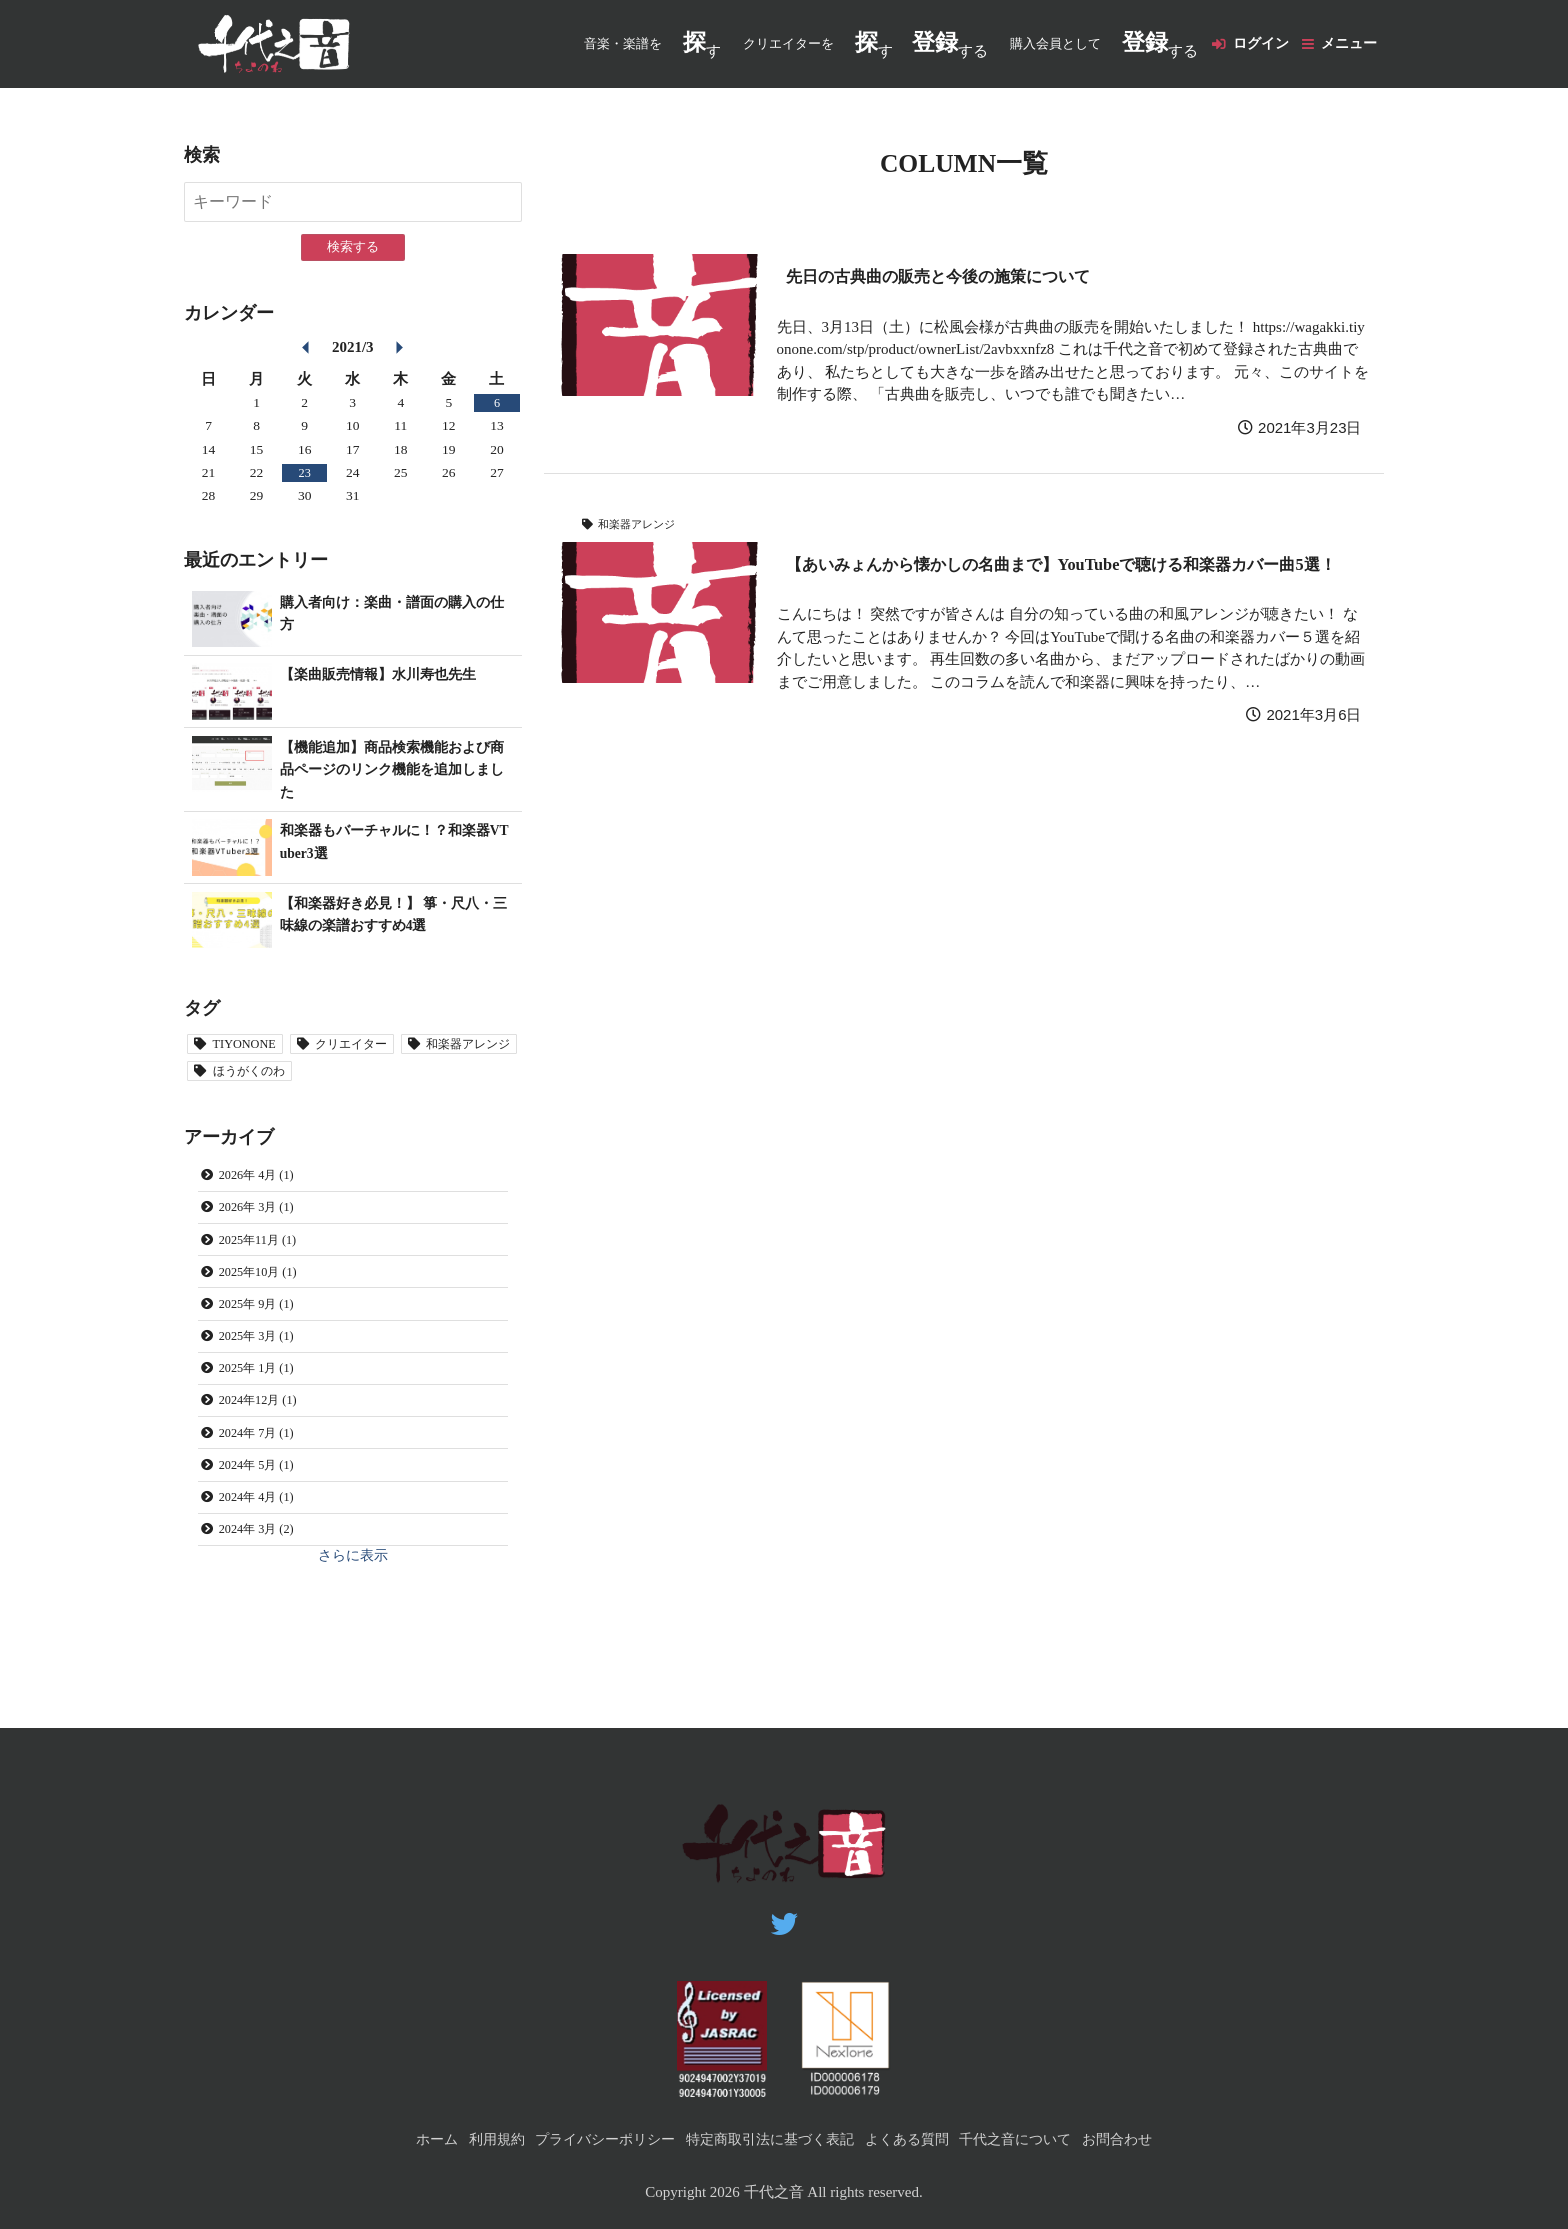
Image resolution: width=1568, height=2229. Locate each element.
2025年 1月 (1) (264, 1399)
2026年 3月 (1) (264, 1220)
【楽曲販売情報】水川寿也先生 (385, 676)
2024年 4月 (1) (264, 1542)
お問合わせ (1140, 2139)
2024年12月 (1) (266, 1434)
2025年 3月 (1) (264, 1363)
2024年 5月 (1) (264, 1506)
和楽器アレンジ (642, 525)
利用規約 (477, 2139)
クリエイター (371, 1047)
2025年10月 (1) (266, 1291)
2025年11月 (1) (265, 1256)
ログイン (1251, 44)
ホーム (412, 2139)
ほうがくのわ (399, 1077)
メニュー (1347, 44)
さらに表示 (352, 1607)
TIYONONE (251, 1047)
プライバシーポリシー (593, 2139)
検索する (353, 249)
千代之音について (1032, 2139)
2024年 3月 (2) (264, 1577)
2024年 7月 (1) (264, 1470)
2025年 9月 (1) (264, 1327)
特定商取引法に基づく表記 (769, 2139)
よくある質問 (915, 2139)
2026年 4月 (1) (264, 1184)
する (936, 44)
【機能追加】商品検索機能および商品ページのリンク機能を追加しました (392, 770)
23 (305, 474)
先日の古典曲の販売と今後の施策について (957, 278)
